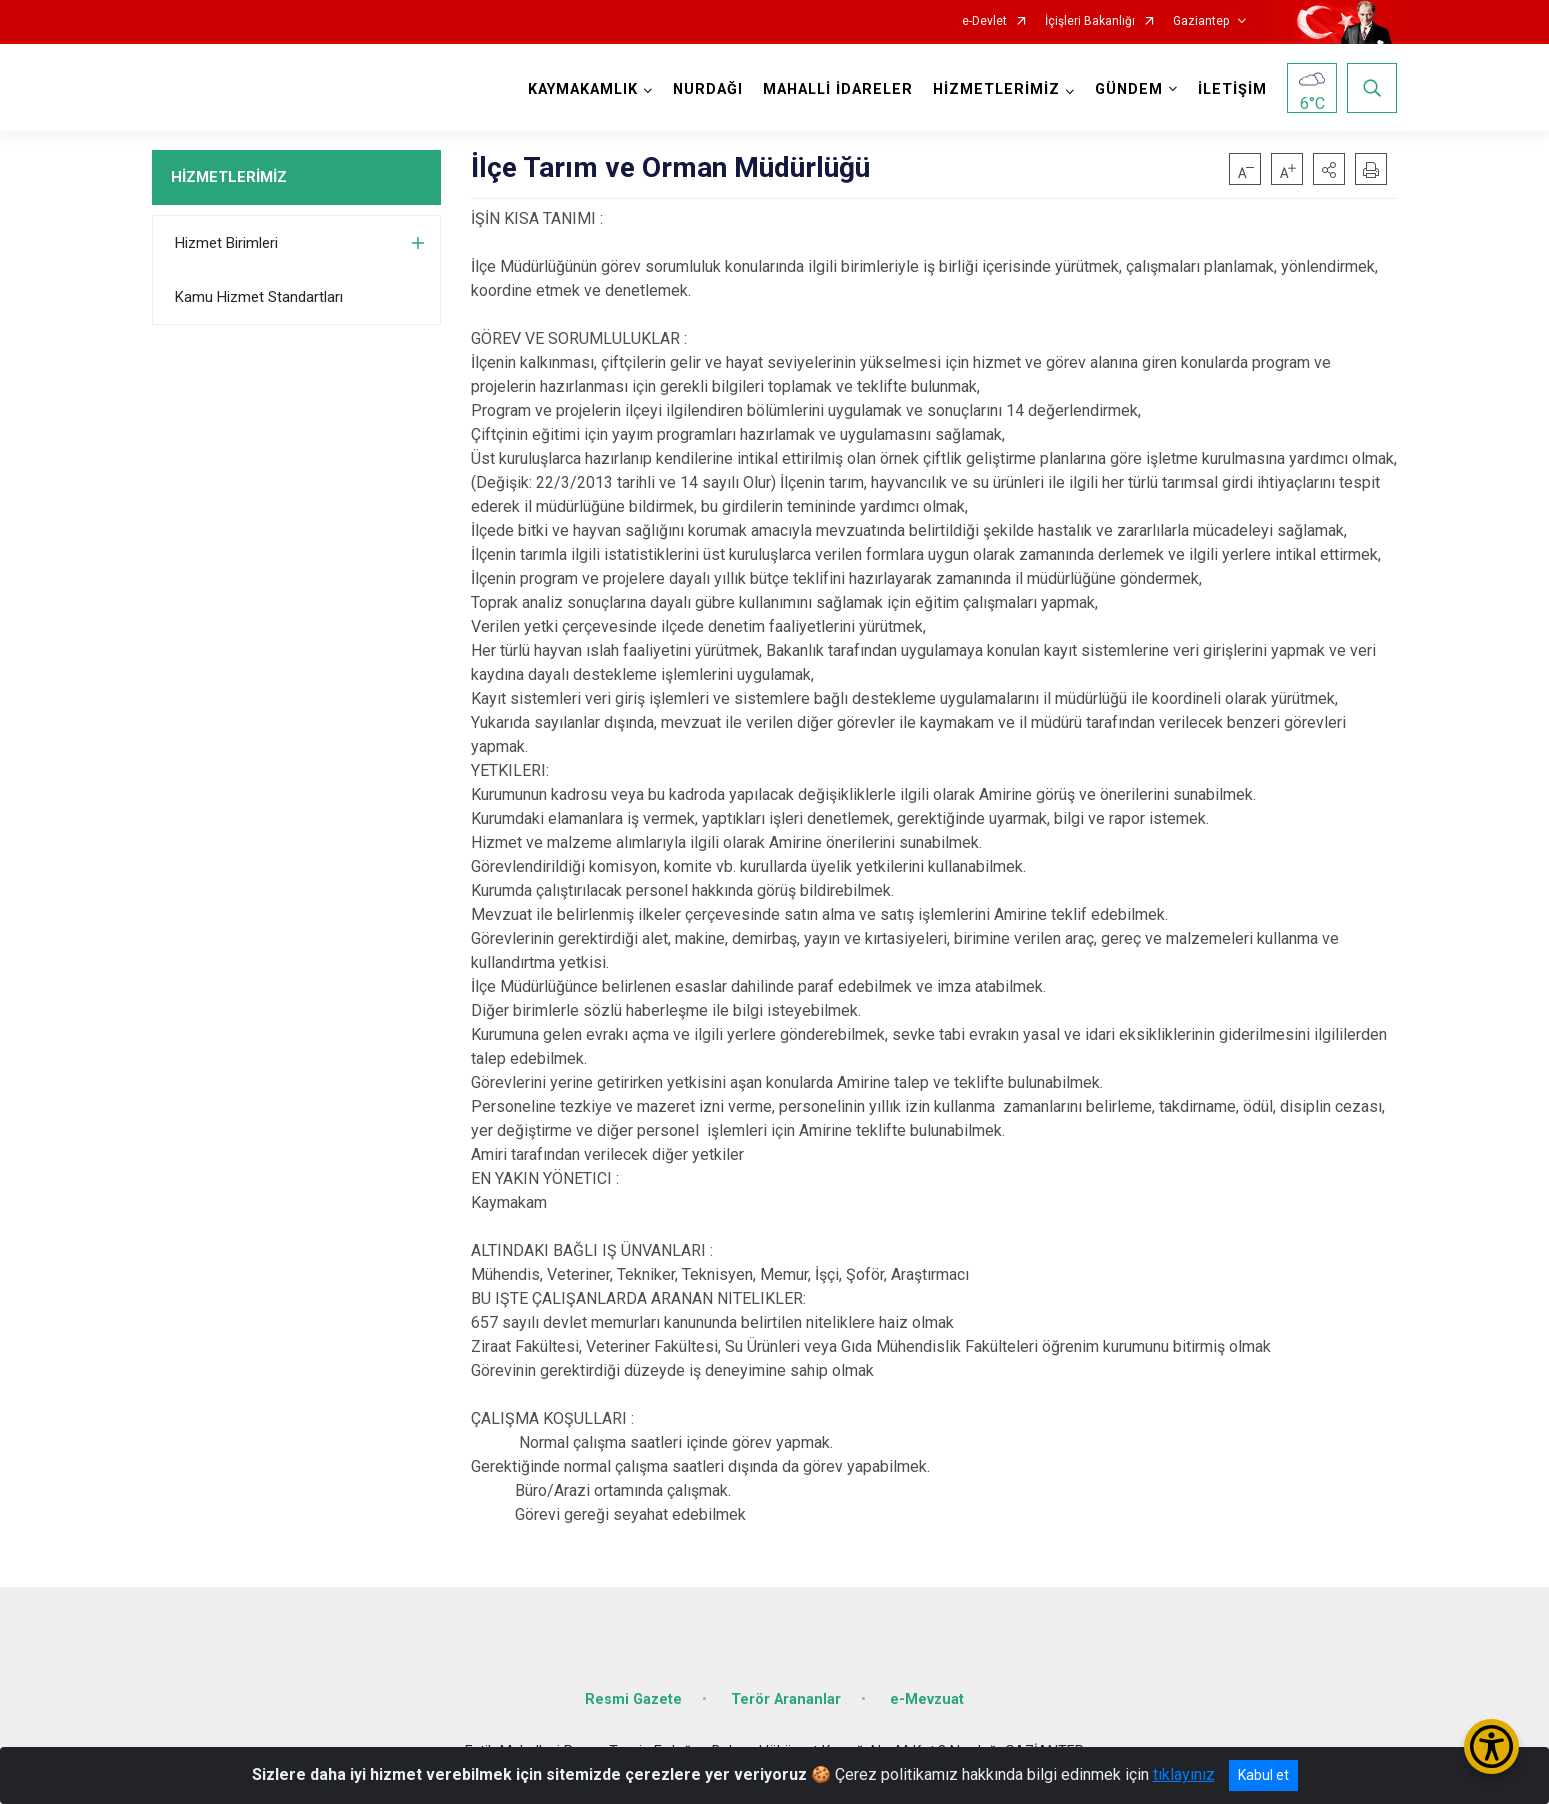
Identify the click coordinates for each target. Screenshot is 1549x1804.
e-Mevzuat (927, 1699)
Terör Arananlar (786, 1699)
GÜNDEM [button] (1129, 89)
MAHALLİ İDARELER (838, 89)
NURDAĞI (708, 89)
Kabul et (1263, 1775)
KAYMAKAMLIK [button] (583, 89)
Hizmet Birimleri (226, 243)
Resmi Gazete (633, 1699)
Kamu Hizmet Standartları (259, 297)
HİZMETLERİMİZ (229, 177)
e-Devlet (984, 21)
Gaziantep (1201, 21)
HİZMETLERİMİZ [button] (996, 89)
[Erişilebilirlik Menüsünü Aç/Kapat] (1491, 1746)
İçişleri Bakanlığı (1090, 21)
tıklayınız (1184, 1774)
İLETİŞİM (1232, 89)
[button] (1329, 169)
